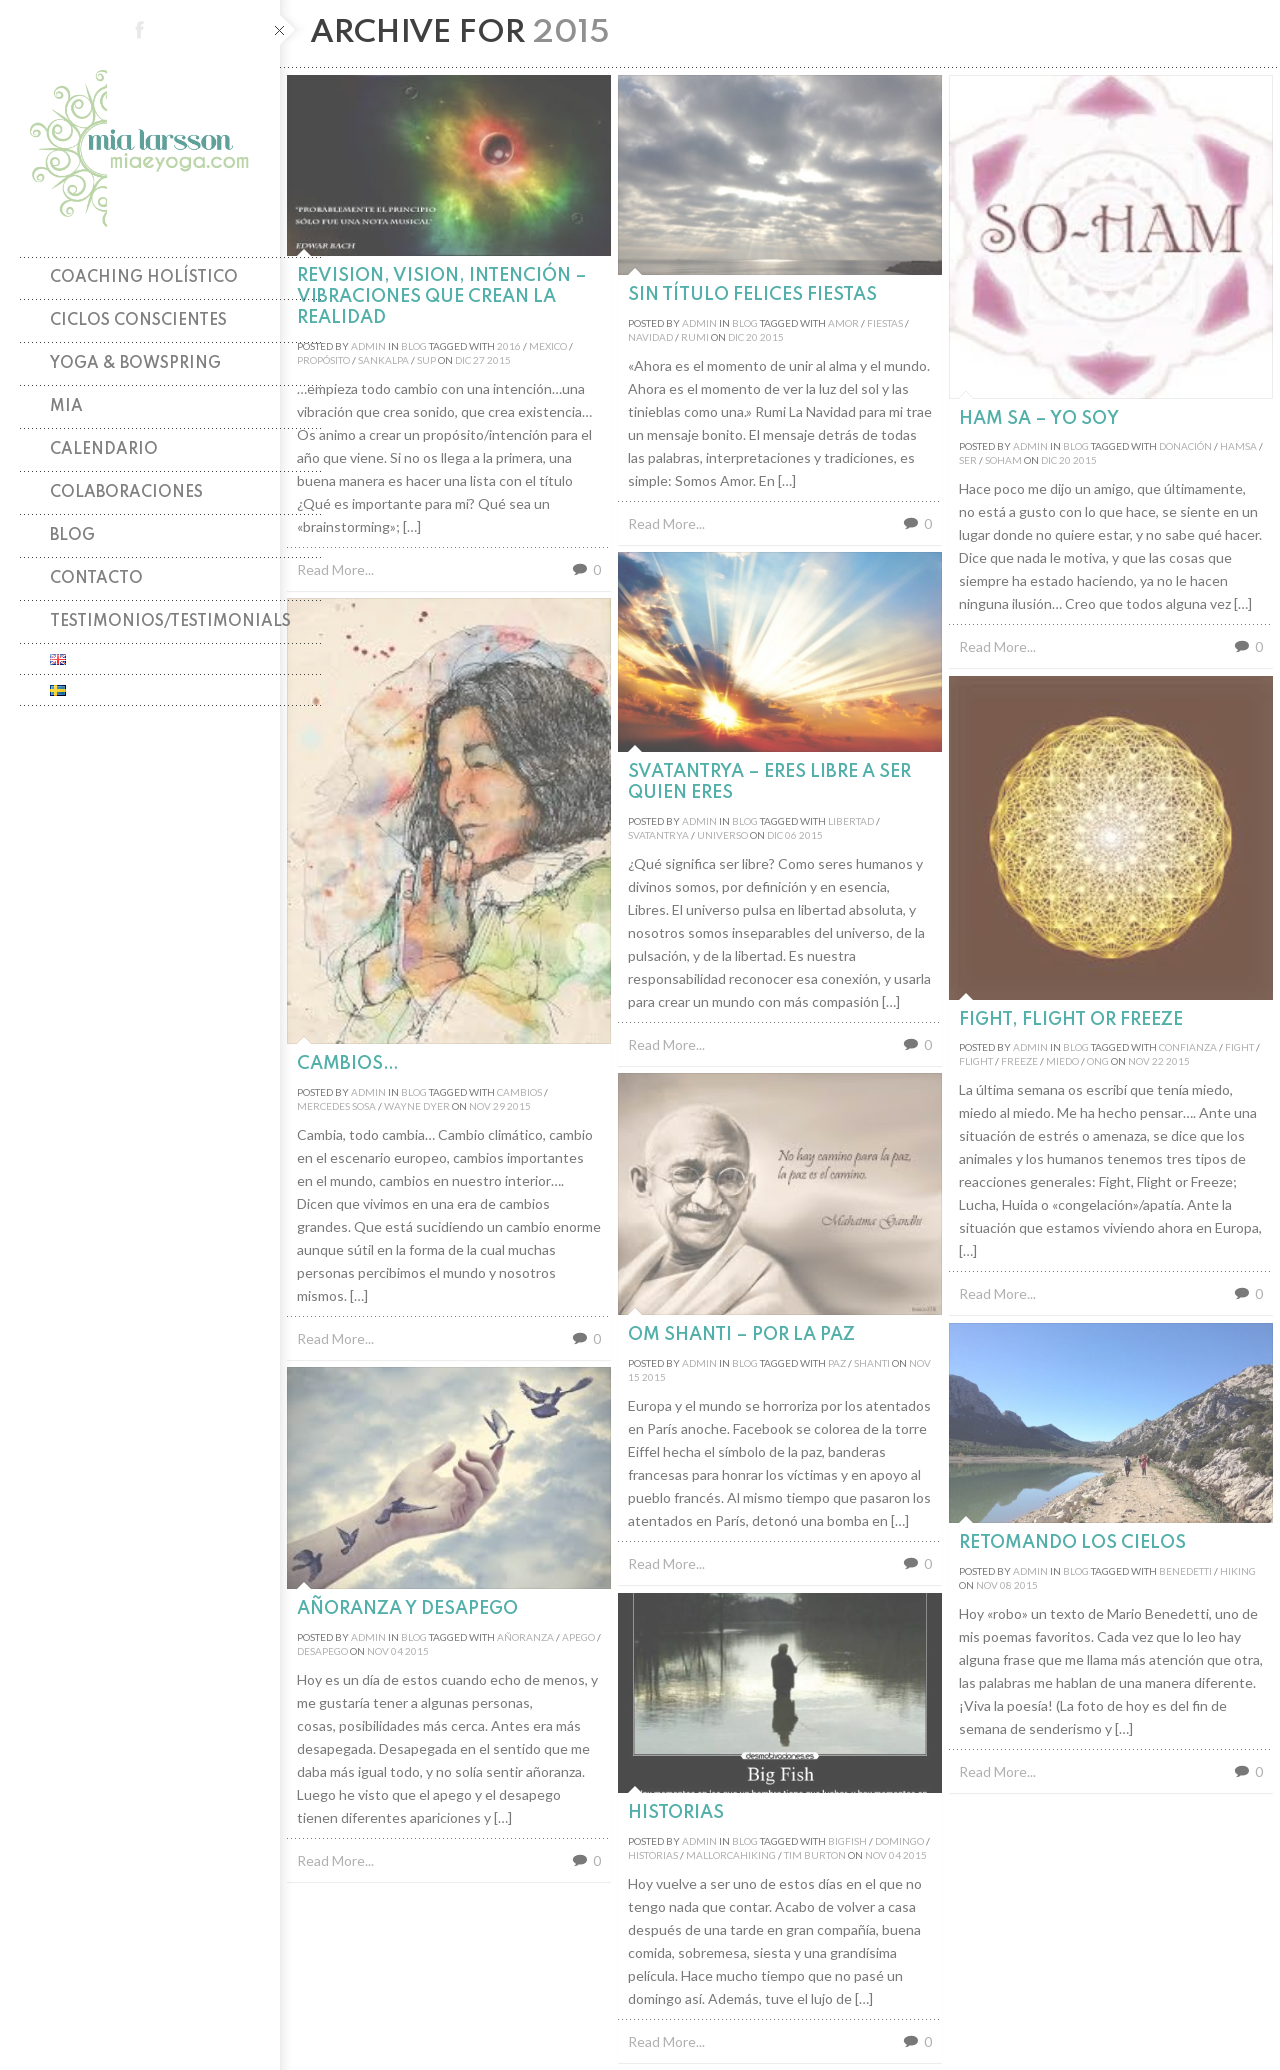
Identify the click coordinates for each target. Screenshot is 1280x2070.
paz (837, 1363)
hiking (1238, 1571)
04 (397, 1651)
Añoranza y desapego (407, 1609)
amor (843, 323)
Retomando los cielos (1072, 1543)
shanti (872, 1363)
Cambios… (348, 1064)
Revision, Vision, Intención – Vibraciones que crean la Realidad (442, 297)
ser (968, 460)
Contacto (96, 579)
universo (722, 835)
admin (368, 346)
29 (499, 1106)
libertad (851, 821)
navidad (650, 337)
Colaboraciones (126, 493)
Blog (72, 536)
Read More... (335, 569)
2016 (509, 346)
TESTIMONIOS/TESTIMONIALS (170, 622)
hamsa (1238, 446)
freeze (1019, 1061)
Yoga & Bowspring (135, 364)
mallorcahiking (731, 1855)
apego (578, 1637)
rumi (695, 337)
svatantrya (658, 835)
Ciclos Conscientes (138, 321)
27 (479, 360)
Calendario (104, 450)
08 (1006, 1585)
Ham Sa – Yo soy (1039, 419)
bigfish (847, 1841)
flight (976, 1061)
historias (653, 1855)
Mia (66, 407)
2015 (499, 360)
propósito (323, 360)
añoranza (525, 1637)
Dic (463, 360)
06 (791, 835)
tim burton (815, 1855)
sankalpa (383, 360)
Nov (480, 1106)
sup (426, 360)
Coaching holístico (144, 278)
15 (634, 1377)
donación (1185, 446)
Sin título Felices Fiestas (752, 295)
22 (1158, 1061)
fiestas (885, 323)
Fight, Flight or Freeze (1071, 1020)
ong (1098, 1061)
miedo (1062, 1061)
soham (1003, 460)
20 (752, 337)
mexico (548, 346)
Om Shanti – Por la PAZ (741, 1335)
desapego (322, 1651)
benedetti (1185, 1571)
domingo (899, 1841)
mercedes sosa (336, 1106)
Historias (676, 1813)
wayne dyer (417, 1106)
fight (1239, 1047)
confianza (1188, 1047)
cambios (519, 1092)
